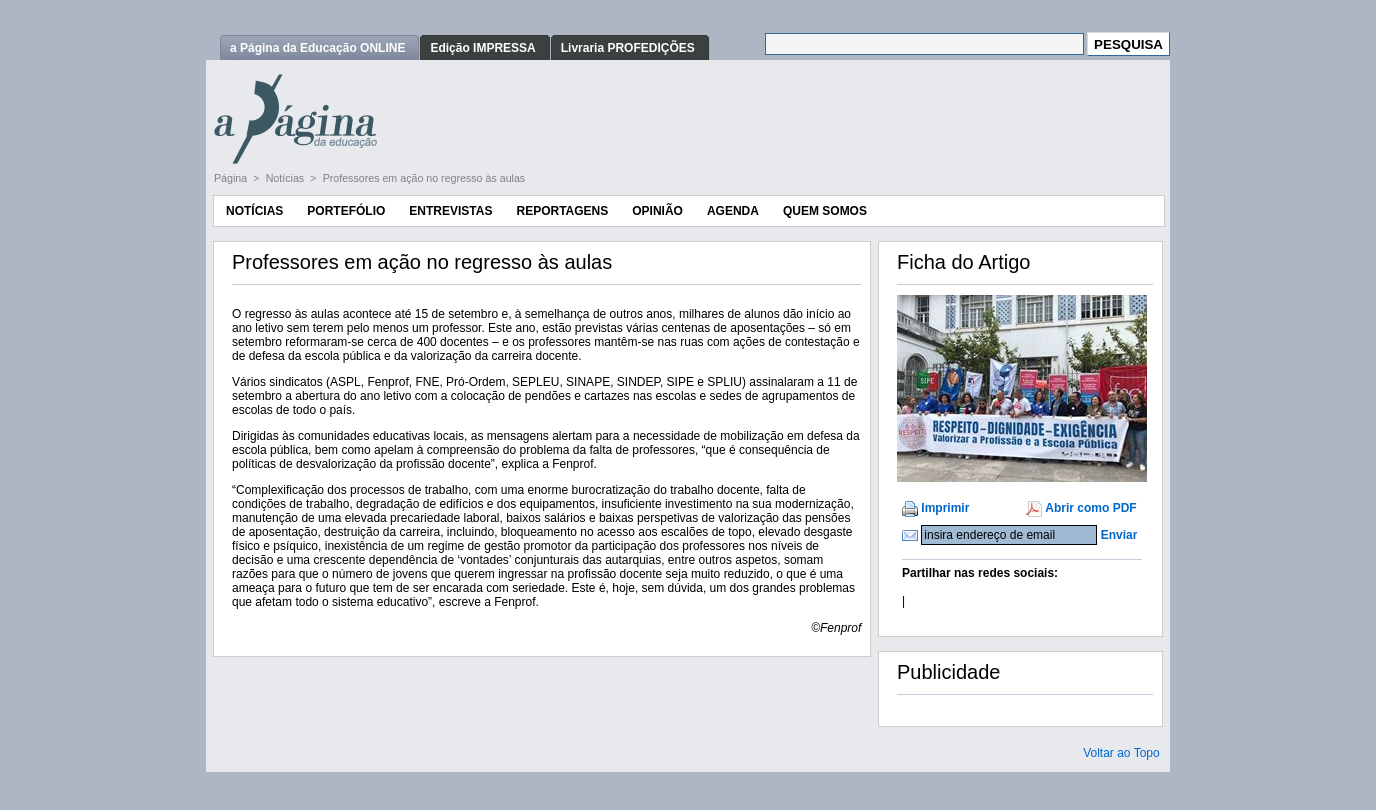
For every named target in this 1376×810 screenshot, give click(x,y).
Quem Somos (825, 211)
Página (232, 178)
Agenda (733, 211)
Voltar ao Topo (1121, 753)
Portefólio (346, 211)
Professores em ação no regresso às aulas (424, 178)
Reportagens (562, 211)
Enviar (1119, 535)
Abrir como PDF (1090, 508)
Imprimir (945, 508)
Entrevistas (450, 211)
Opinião (657, 211)
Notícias (286, 178)
